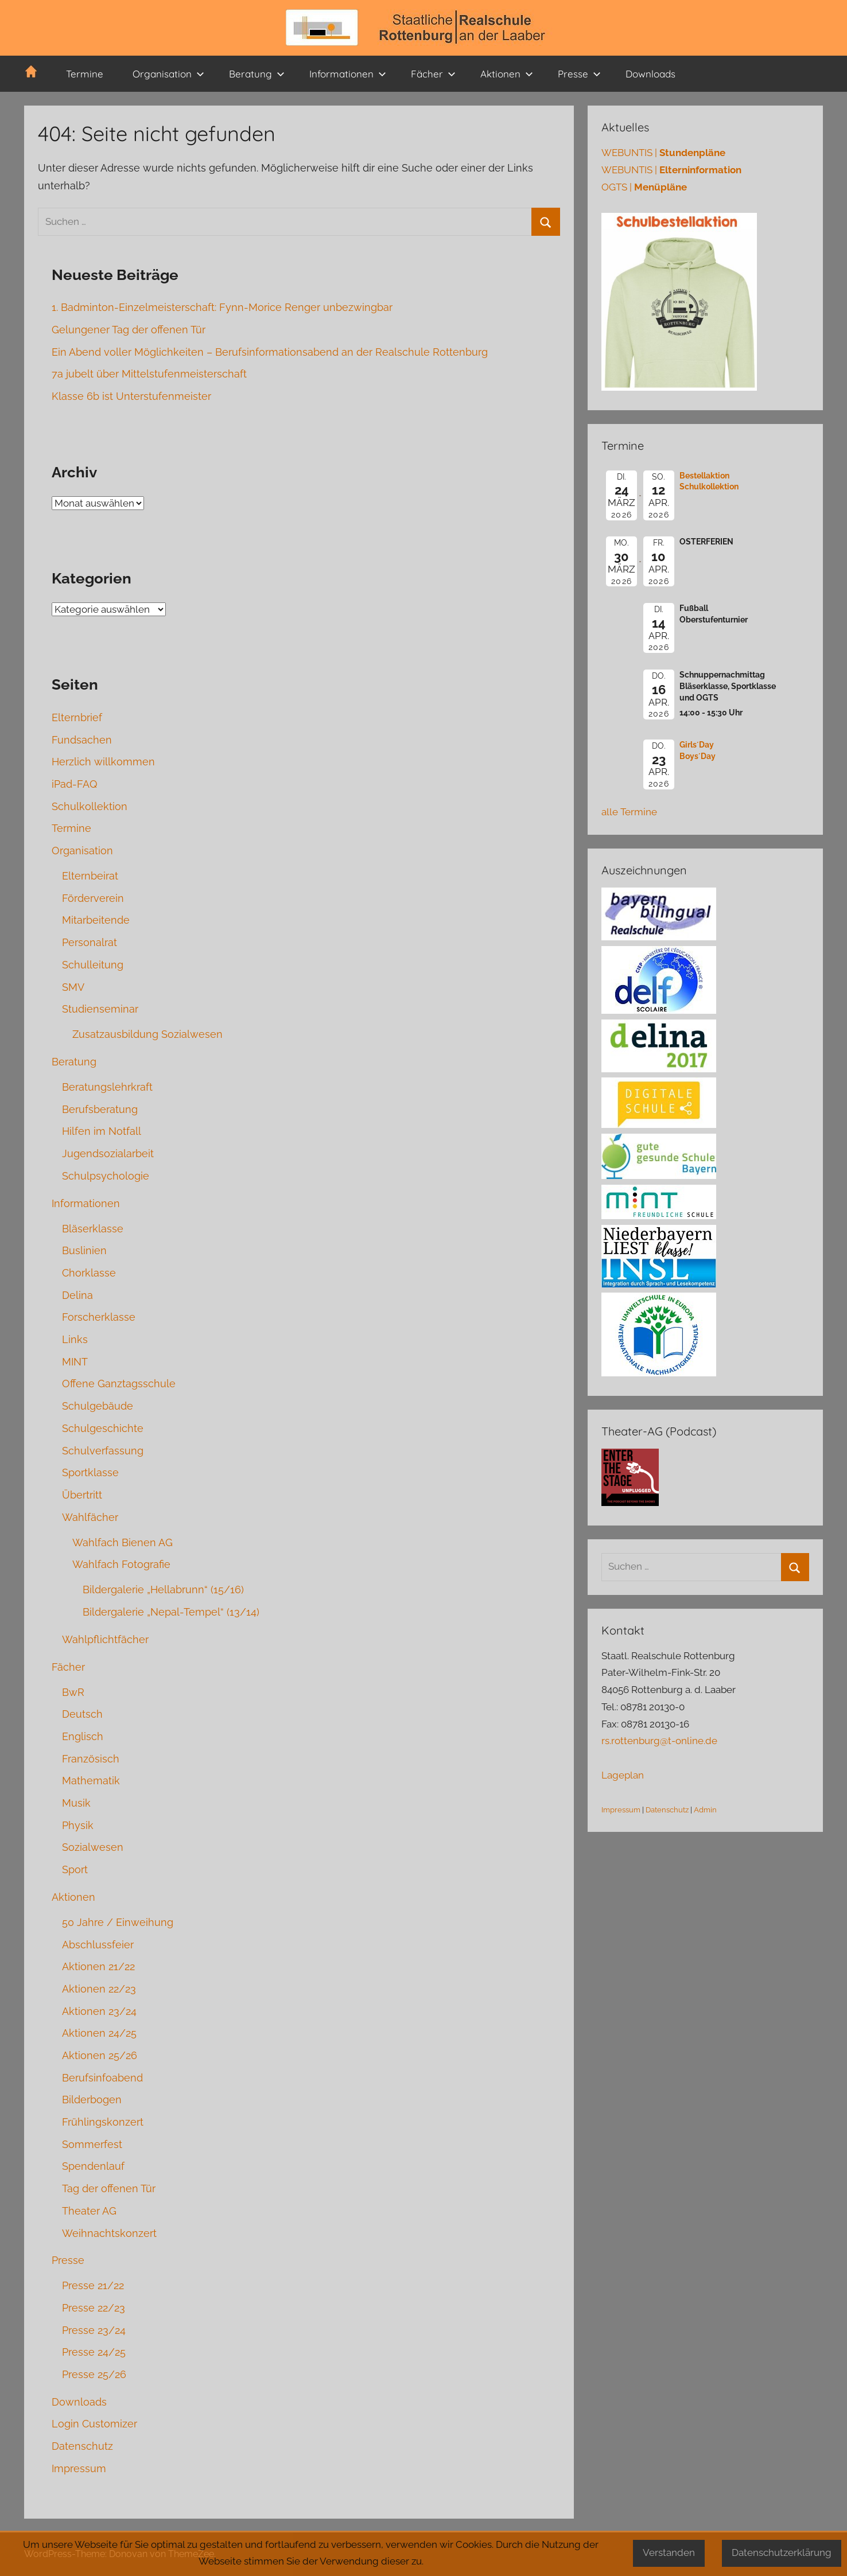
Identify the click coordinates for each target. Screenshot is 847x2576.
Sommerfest (92, 2144)
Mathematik (91, 1781)
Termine (84, 74)
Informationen (347, 74)
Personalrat (89, 942)
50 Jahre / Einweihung (117, 1922)
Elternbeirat (90, 876)
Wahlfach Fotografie (121, 1564)
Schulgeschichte (102, 1428)
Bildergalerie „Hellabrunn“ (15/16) (163, 1589)
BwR (73, 1692)
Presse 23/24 (94, 2330)
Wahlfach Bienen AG (122, 1542)
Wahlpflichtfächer (105, 1639)
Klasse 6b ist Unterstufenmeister (131, 396)
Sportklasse (90, 1472)
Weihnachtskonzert (109, 2233)
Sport (75, 1869)
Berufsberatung (100, 1109)
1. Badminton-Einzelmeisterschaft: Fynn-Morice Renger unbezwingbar (222, 307)
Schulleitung (92, 965)
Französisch (90, 1759)
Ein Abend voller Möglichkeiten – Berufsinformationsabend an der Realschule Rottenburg (270, 352)
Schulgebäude (97, 1406)
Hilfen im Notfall (101, 1131)
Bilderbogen (92, 2100)
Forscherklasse (98, 1317)
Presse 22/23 (93, 2308)
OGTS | (644, 187)
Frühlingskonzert (102, 2122)
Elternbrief (77, 717)
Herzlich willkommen (103, 762)
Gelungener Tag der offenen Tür (128, 330)
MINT (75, 1362)
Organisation (168, 74)
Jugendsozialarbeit (108, 1153)
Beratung (257, 74)
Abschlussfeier (98, 1945)
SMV (73, 987)
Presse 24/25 (94, 2352)
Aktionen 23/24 (99, 2011)
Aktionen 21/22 (98, 1966)
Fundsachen (82, 740)
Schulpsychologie (105, 1176)
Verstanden (669, 2552)
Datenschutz (82, 2446)
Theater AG (89, 2211)
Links (75, 1339)
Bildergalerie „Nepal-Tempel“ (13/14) (171, 1612)
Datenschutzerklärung (782, 2552)
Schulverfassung (102, 1451)
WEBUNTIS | (663, 152)
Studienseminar (100, 1009)
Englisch (82, 1736)
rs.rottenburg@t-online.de (659, 1740)
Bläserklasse (92, 1229)
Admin (705, 1809)
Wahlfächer (90, 1517)
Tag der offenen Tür (109, 2188)
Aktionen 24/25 (99, 2033)
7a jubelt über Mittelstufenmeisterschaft (149, 374)
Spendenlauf (93, 2166)
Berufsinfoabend (102, 2078)
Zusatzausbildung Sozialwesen (147, 1034)
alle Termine (629, 812)
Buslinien (84, 1250)
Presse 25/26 (94, 2374)
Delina (77, 1295)
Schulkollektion (89, 806)
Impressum (79, 2468)
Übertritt (82, 1495)
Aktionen (506, 74)
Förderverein (93, 898)
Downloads (650, 74)
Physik (78, 1825)
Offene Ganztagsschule (119, 1384)
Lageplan (622, 1775)
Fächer (433, 74)
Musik (76, 1803)
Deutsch (82, 1714)
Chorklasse (89, 1273)
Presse (579, 74)
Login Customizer (94, 2424)
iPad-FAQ (74, 784)
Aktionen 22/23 (99, 1989)
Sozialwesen (92, 1847)
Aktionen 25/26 (99, 2055)
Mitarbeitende (96, 920)
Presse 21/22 (93, 2285)
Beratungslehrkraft (107, 1087)
